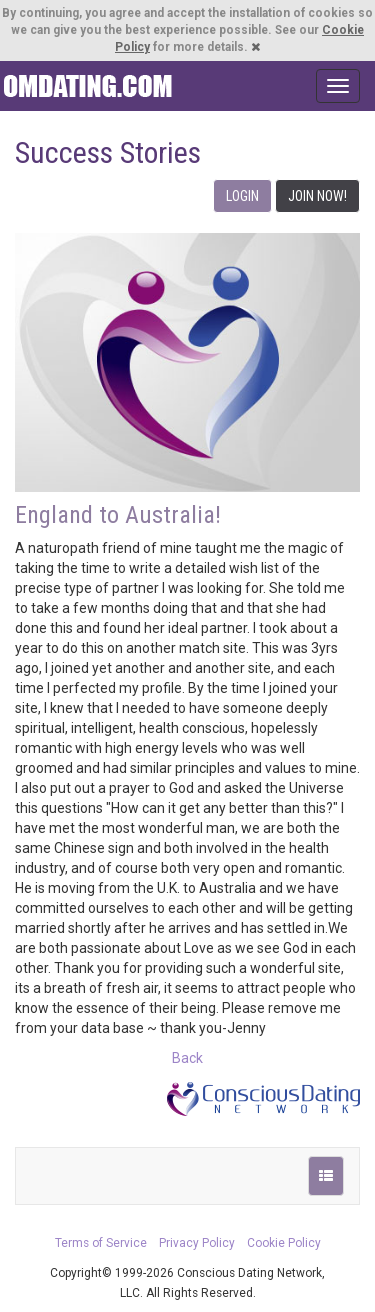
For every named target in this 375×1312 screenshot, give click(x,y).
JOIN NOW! (317, 196)
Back (187, 1058)
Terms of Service (101, 1243)
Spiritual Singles (87, 86)
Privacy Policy (197, 1243)
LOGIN (242, 196)
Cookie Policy (284, 1243)
